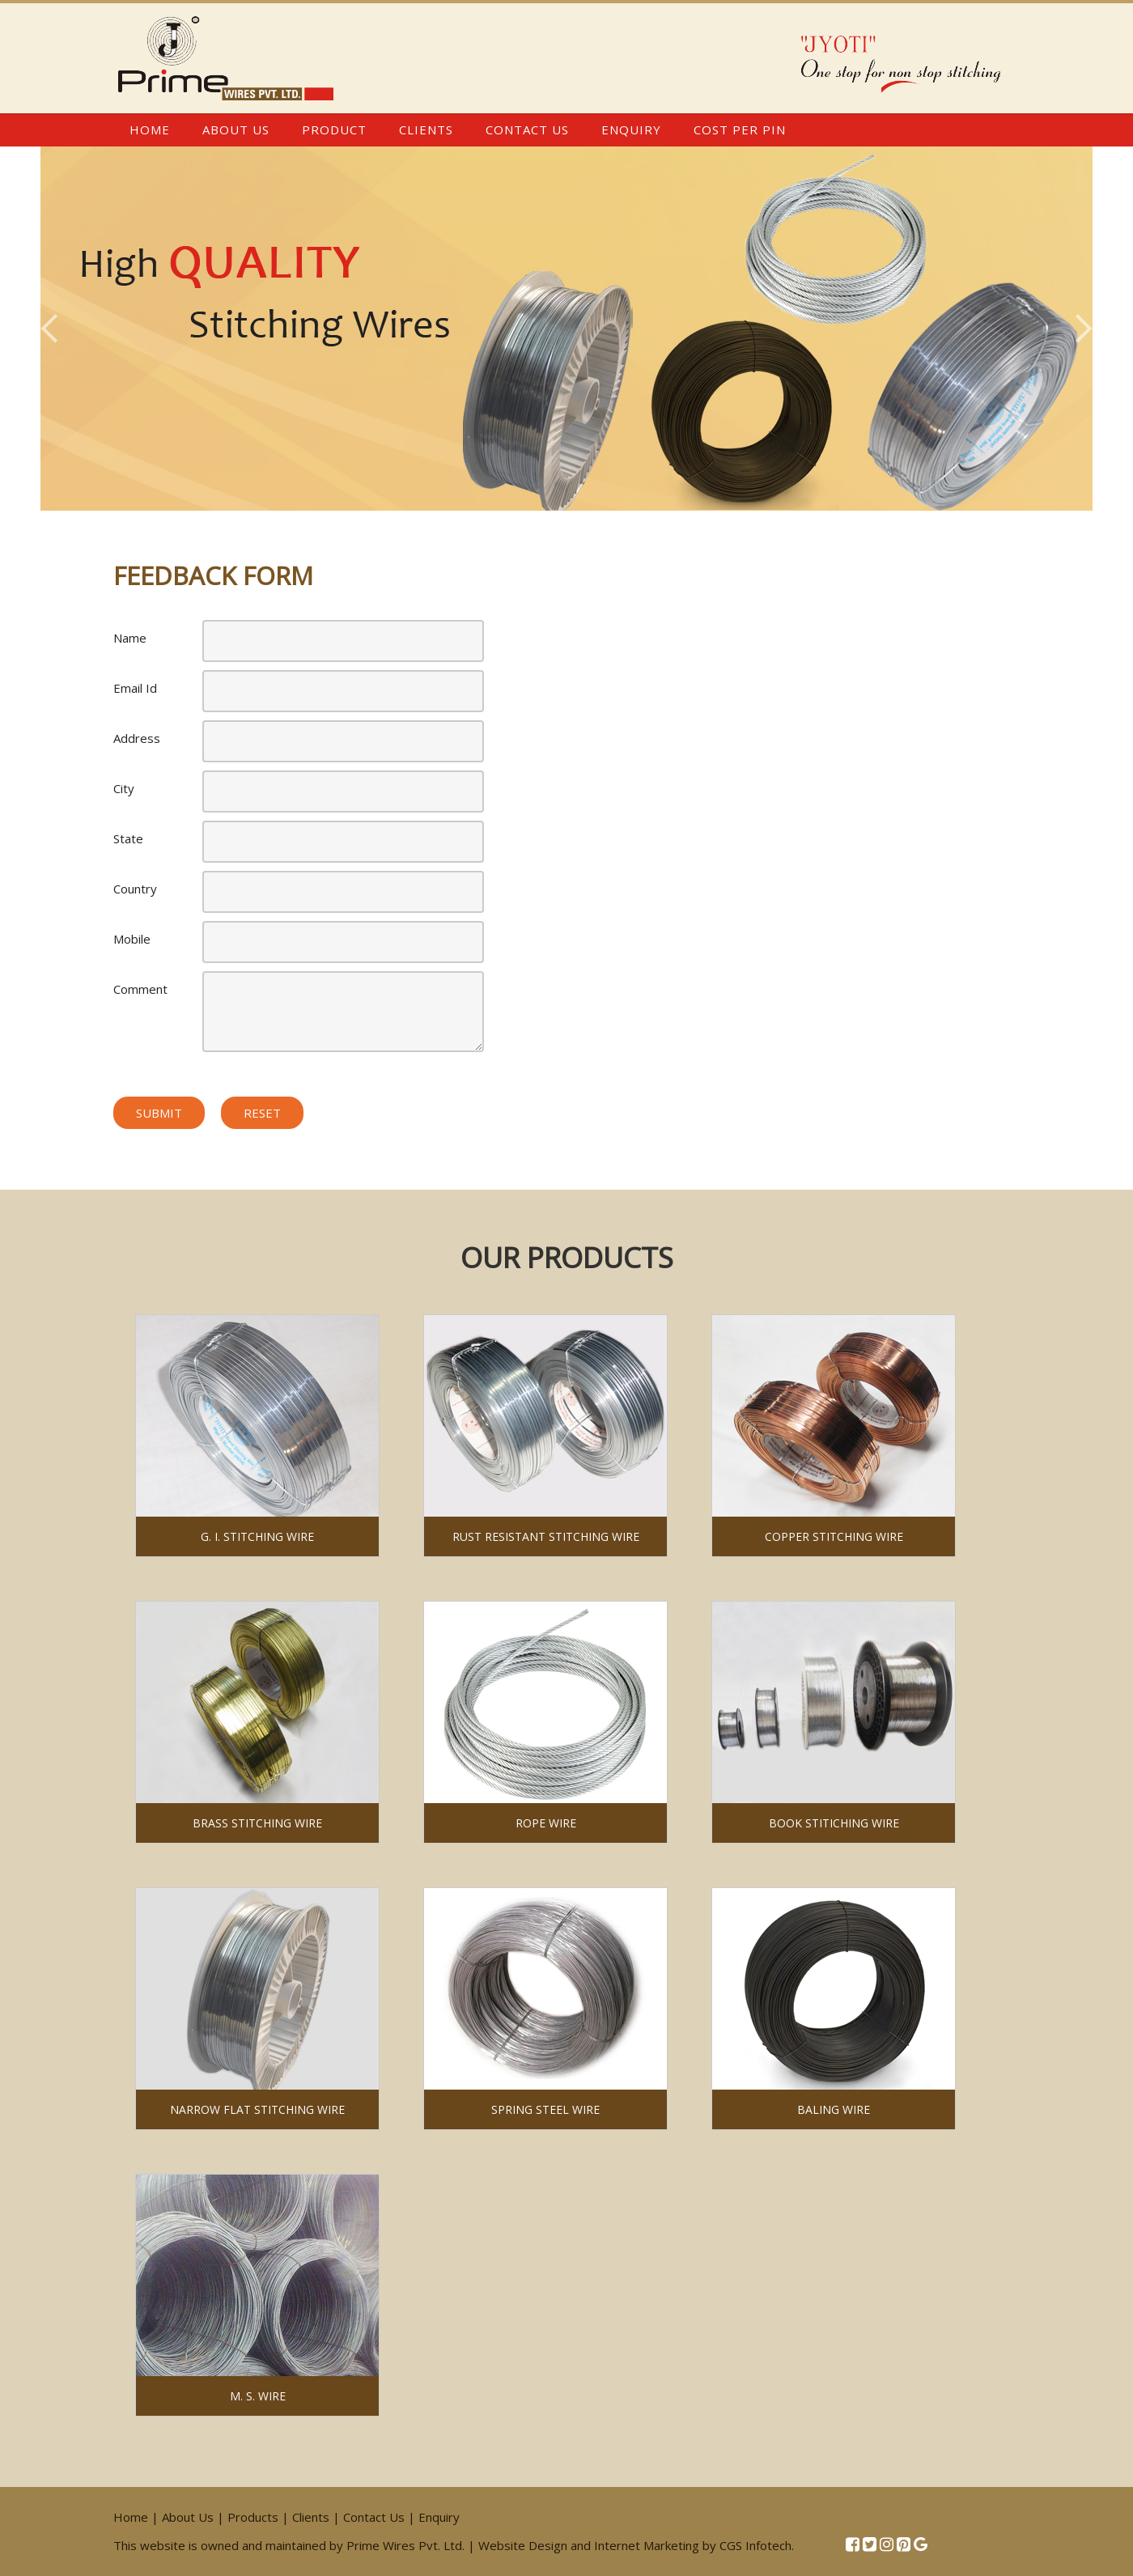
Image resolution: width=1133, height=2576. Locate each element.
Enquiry (631, 129)
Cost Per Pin (740, 129)
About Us (235, 129)
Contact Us (527, 129)
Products (252, 2517)
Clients (426, 129)
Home (149, 129)
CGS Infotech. (756, 2545)
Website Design (522, 2545)
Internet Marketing (646, 2545)
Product (334, 129)
